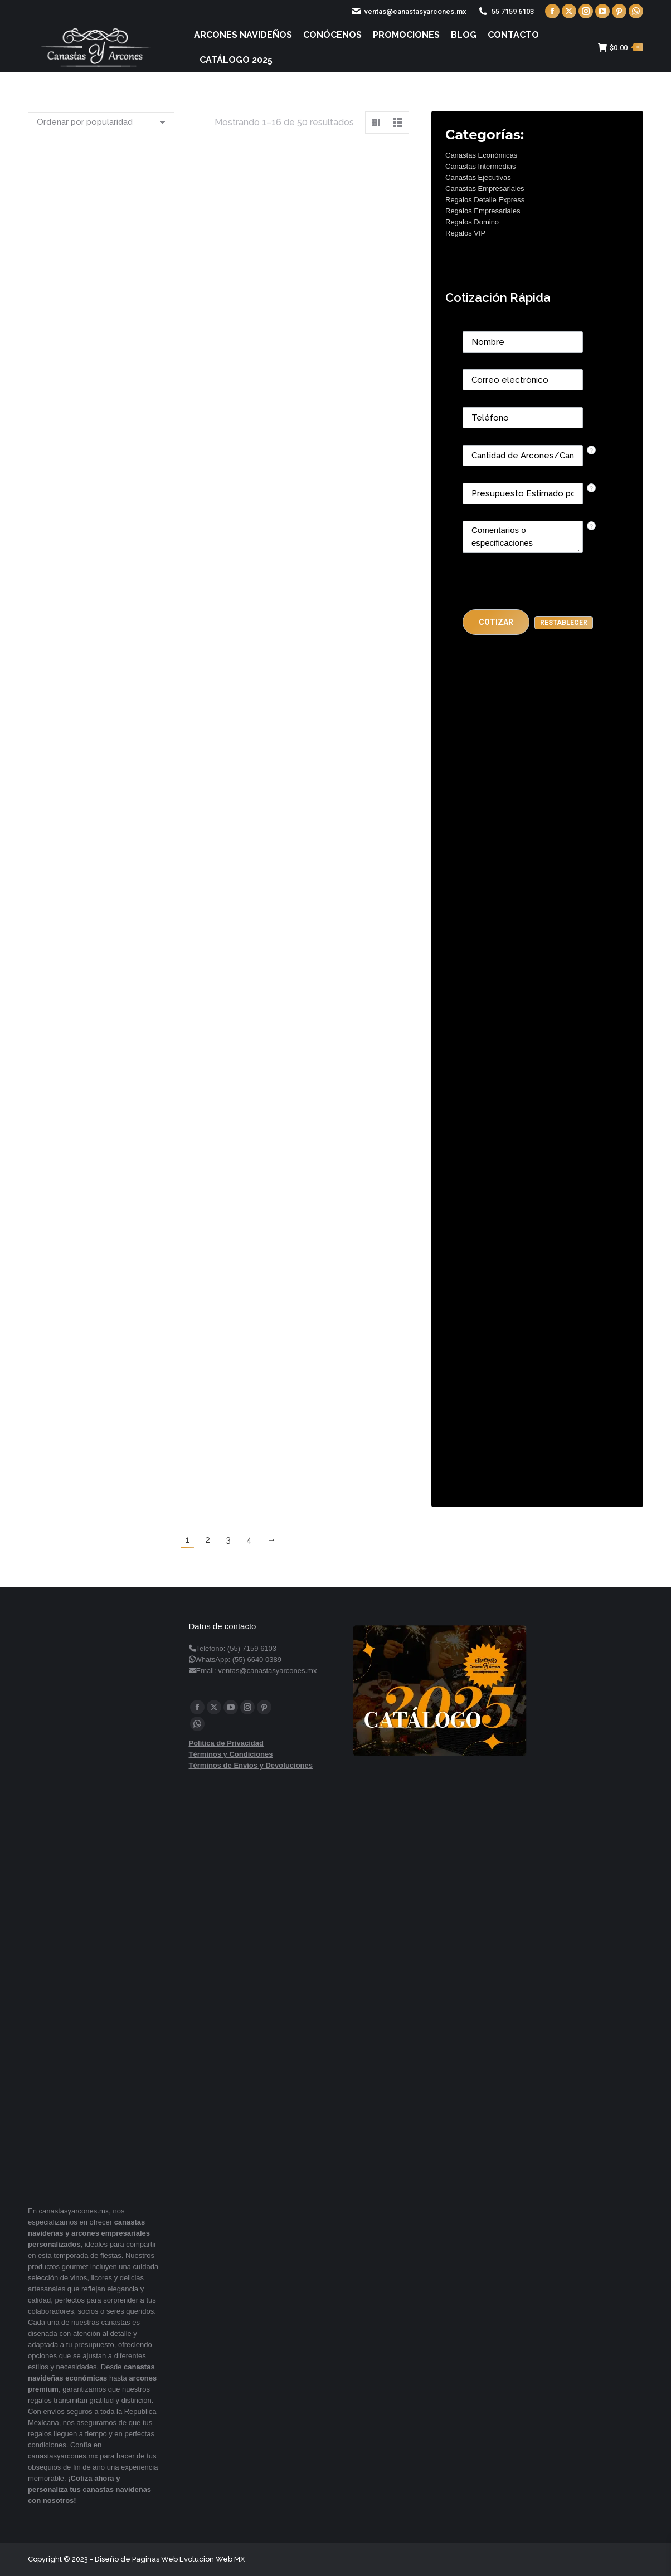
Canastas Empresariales (484, 188)
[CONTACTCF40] (523, 493)
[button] (496, 622)
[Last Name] (523, 342)
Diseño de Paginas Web (136, 2559)
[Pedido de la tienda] (101, 122)
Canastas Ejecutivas (478, 177)
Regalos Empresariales (482, 211)
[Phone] (523, 417)
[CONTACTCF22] (523, 537)
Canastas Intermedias (480, 166)
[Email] (523, 379)
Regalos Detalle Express (484, 199)
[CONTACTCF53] (523, 455)
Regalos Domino (472, 222)
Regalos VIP (465, 233)
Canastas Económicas (481, 155)
